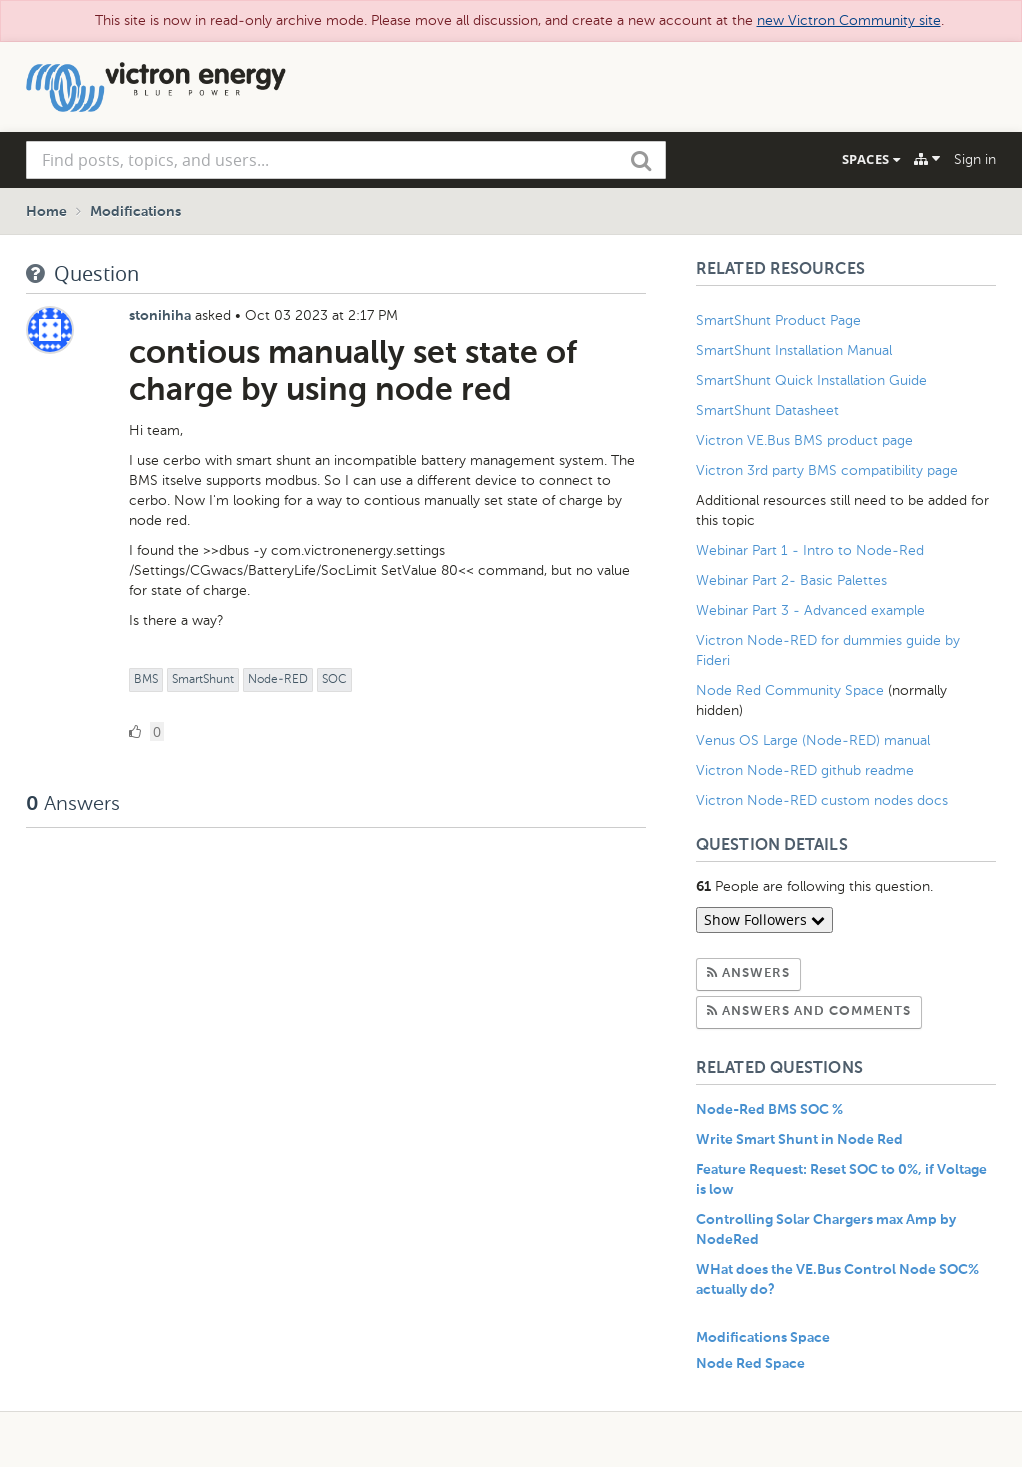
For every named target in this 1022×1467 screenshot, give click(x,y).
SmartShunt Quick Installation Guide (811, 380)
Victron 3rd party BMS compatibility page (827, 470)
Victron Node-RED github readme (805, 770)
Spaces (871, 159)
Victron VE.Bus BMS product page (804, 440)
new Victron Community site (849, 20)
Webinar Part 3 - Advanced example (810, 610)
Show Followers (764, 919)
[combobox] (346, 160)
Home (46, 212)
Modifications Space (763, 1338)
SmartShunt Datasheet (767, 410)
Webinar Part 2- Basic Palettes (791, 580)
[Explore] (927, 159)
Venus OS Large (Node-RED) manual (813, 740)
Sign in (975, 159)
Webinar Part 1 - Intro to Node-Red (810, 550)
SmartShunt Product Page (778, 320)
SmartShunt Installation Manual (794, 350)
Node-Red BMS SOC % (769, 1110)
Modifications (135, 212)
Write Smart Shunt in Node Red (799, 1140)
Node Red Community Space (790, 690)
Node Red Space (750, 1364)
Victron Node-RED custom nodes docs (822, 800)
